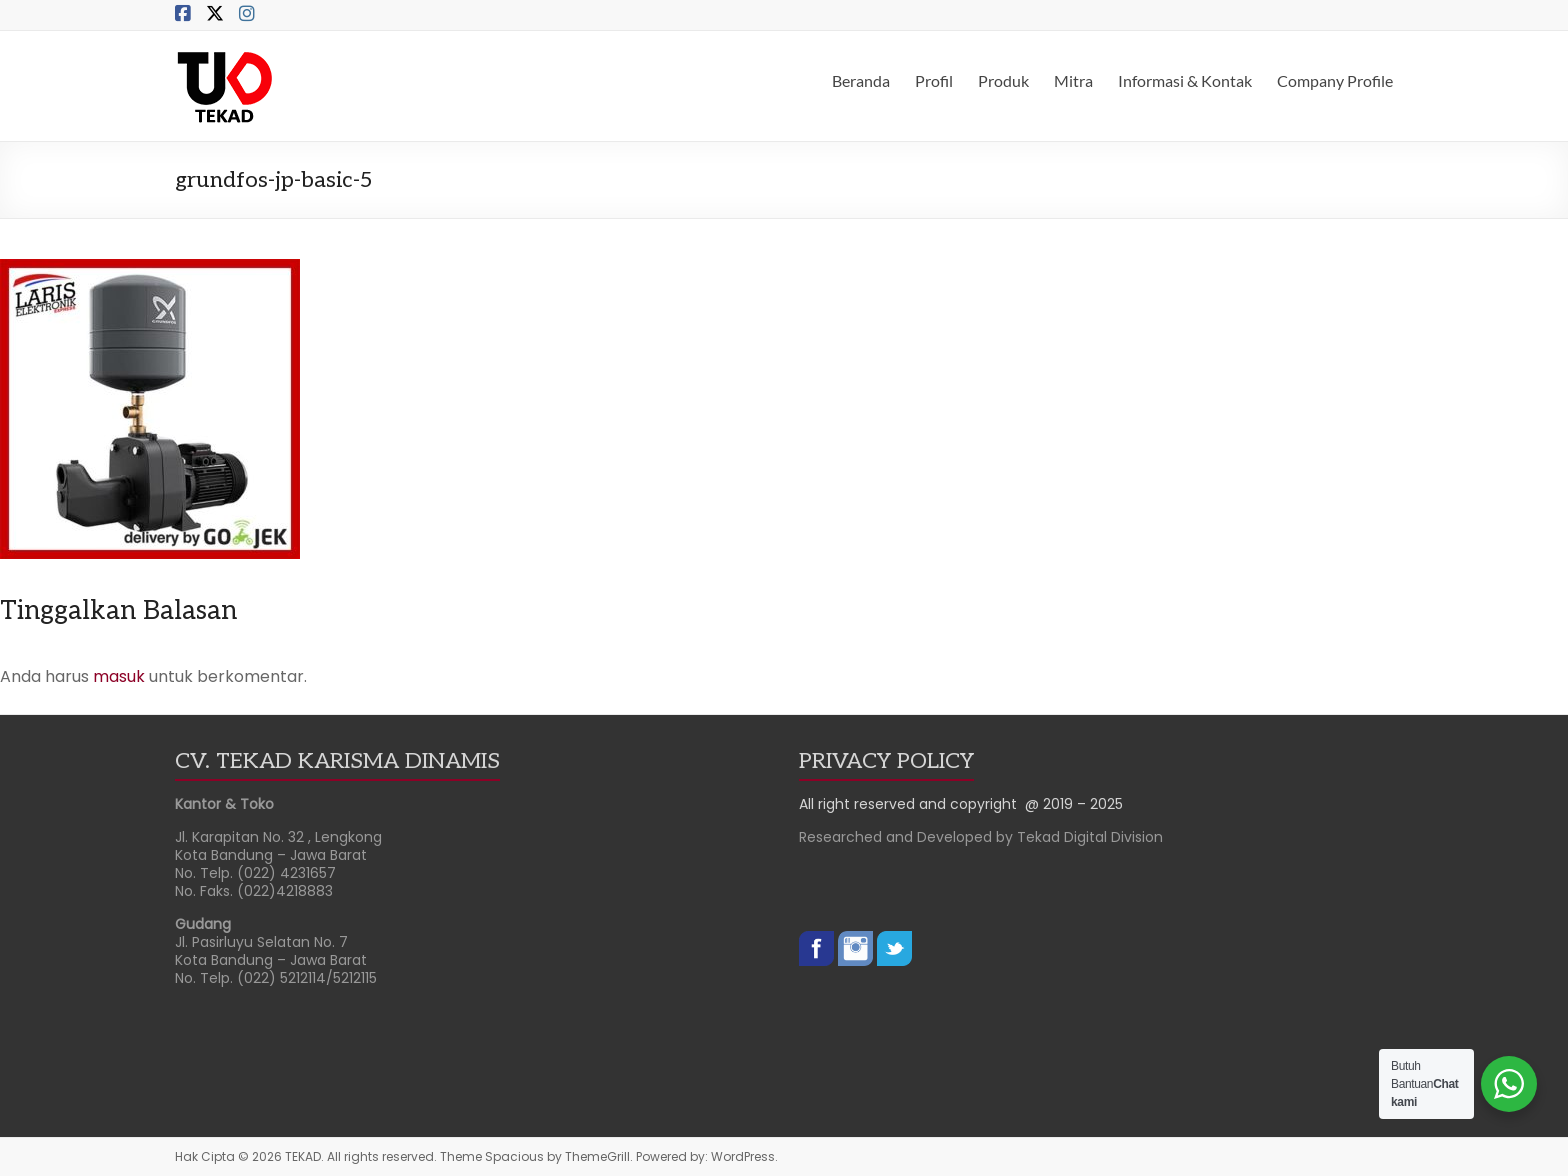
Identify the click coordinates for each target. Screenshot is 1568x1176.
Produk (1003, 80)
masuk (119, 676)
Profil (934, 80)
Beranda (861, 80)
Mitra (1073, 80)
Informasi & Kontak (1185, 80)
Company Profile (1335, 80)
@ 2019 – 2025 (1074, 804)
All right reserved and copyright (912, 804)
